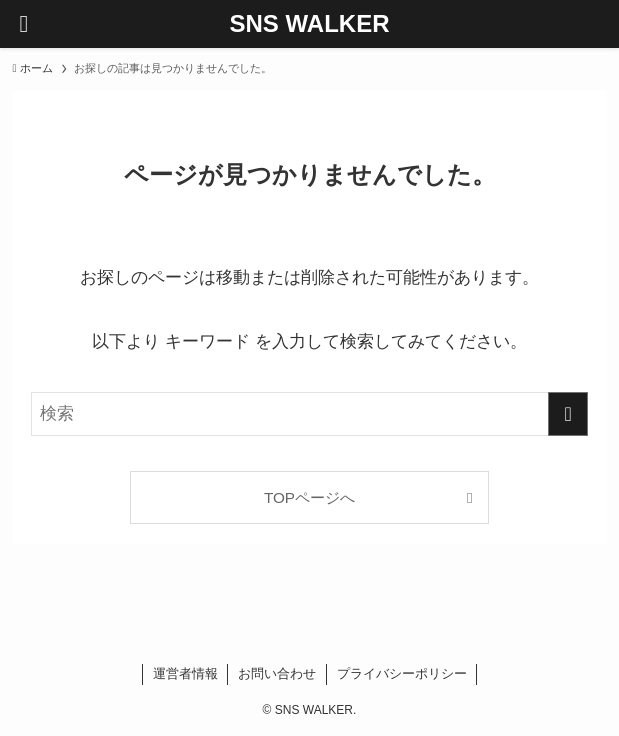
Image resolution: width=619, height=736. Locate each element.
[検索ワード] (309, 414)
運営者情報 (185, 673)
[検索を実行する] (568, 414)
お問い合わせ (277, 673)
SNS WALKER (309, 24)
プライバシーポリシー (402, 673)
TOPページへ (309, 497)
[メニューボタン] (24, 24)
